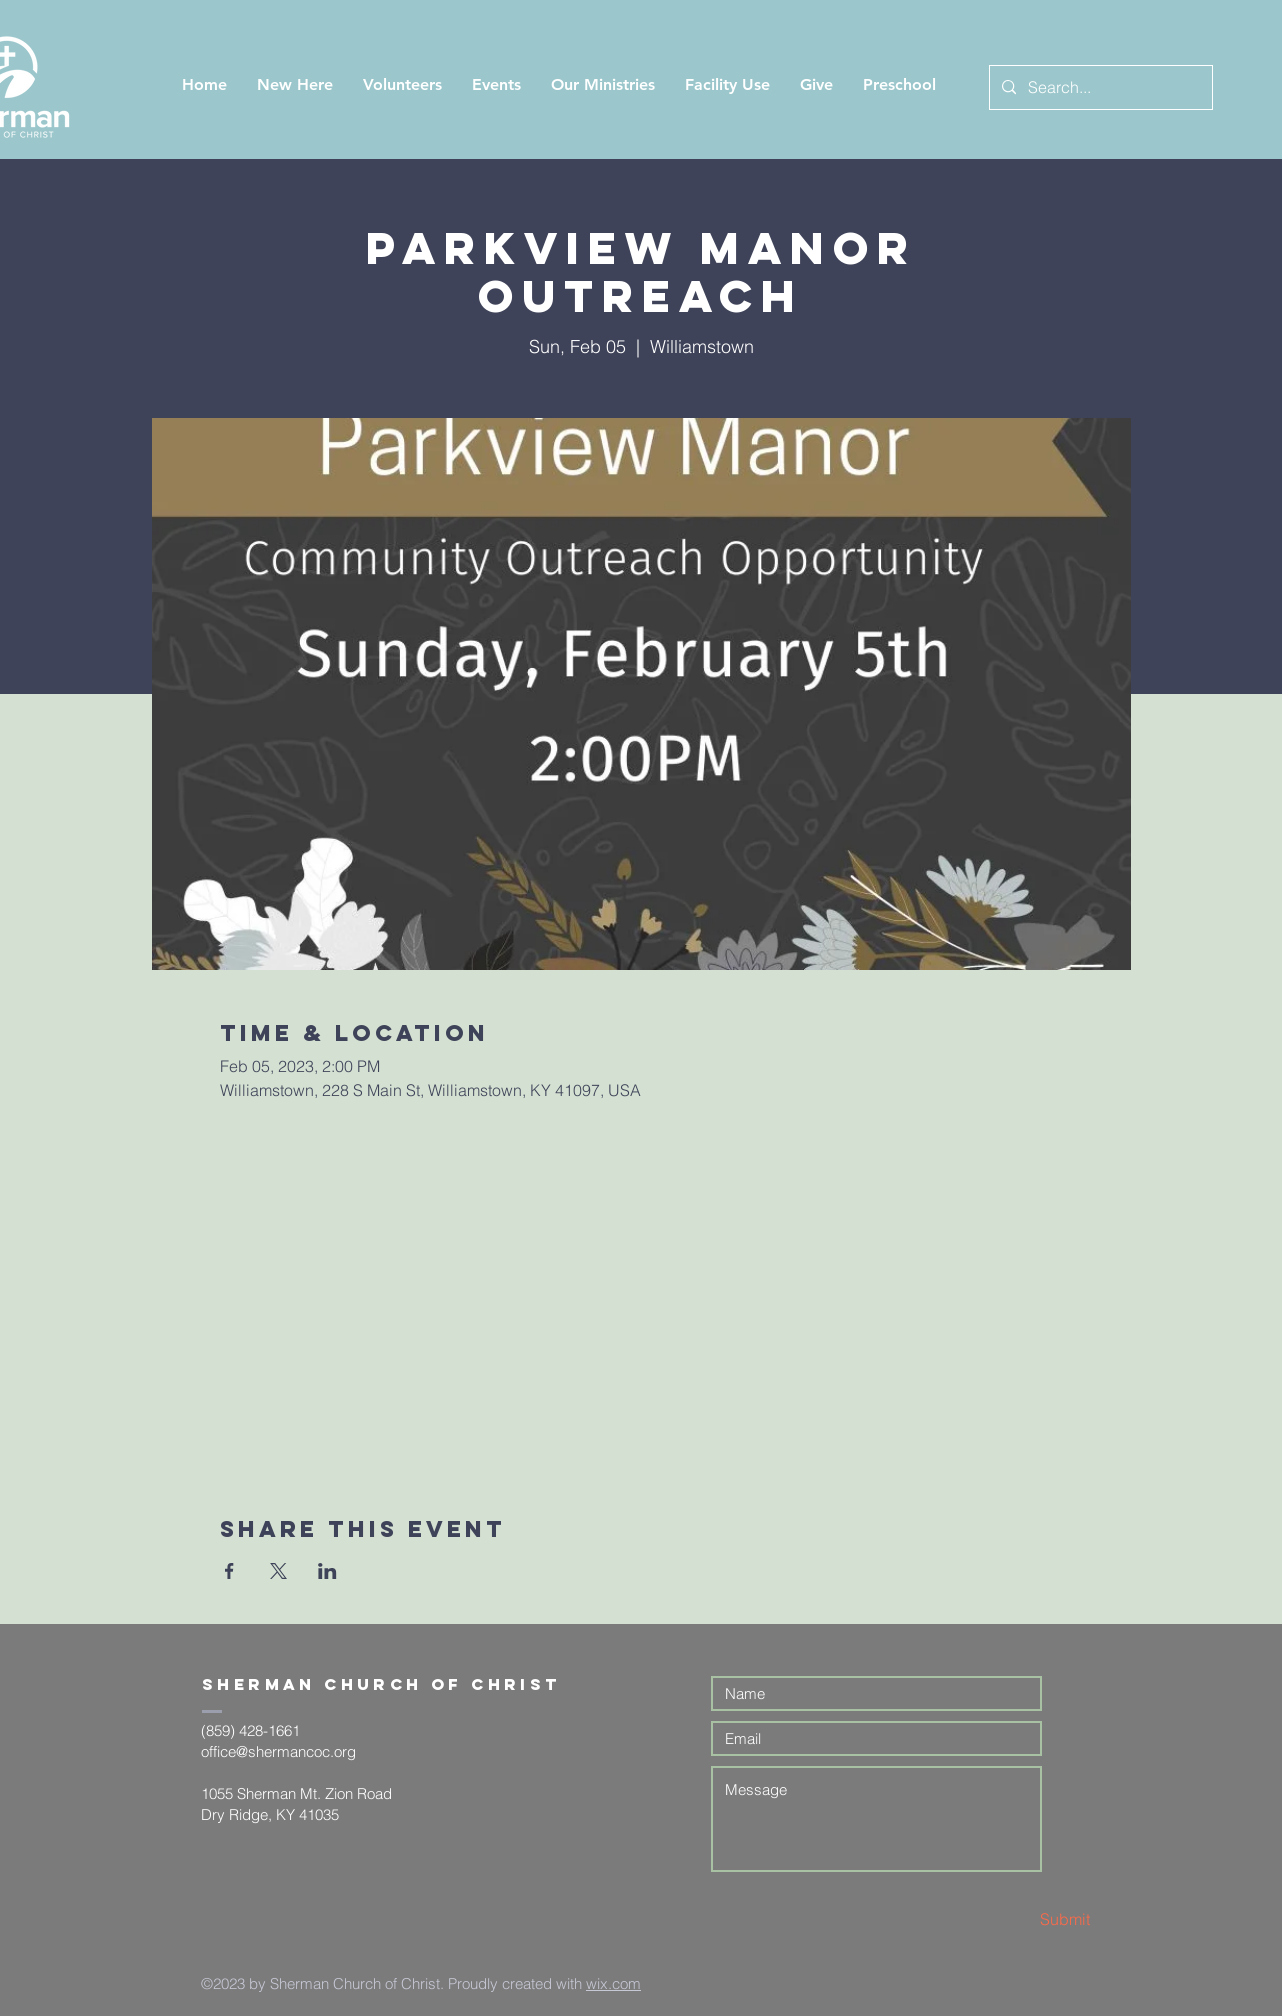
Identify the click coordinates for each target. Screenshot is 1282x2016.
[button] (295, 84)
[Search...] (1099, 87)
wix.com (613, 1983)
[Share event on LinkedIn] (327, 1571)
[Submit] (1019, 1919)
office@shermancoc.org (278, 1751)
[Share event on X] (278, 1571)
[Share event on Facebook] (229, 1571)
